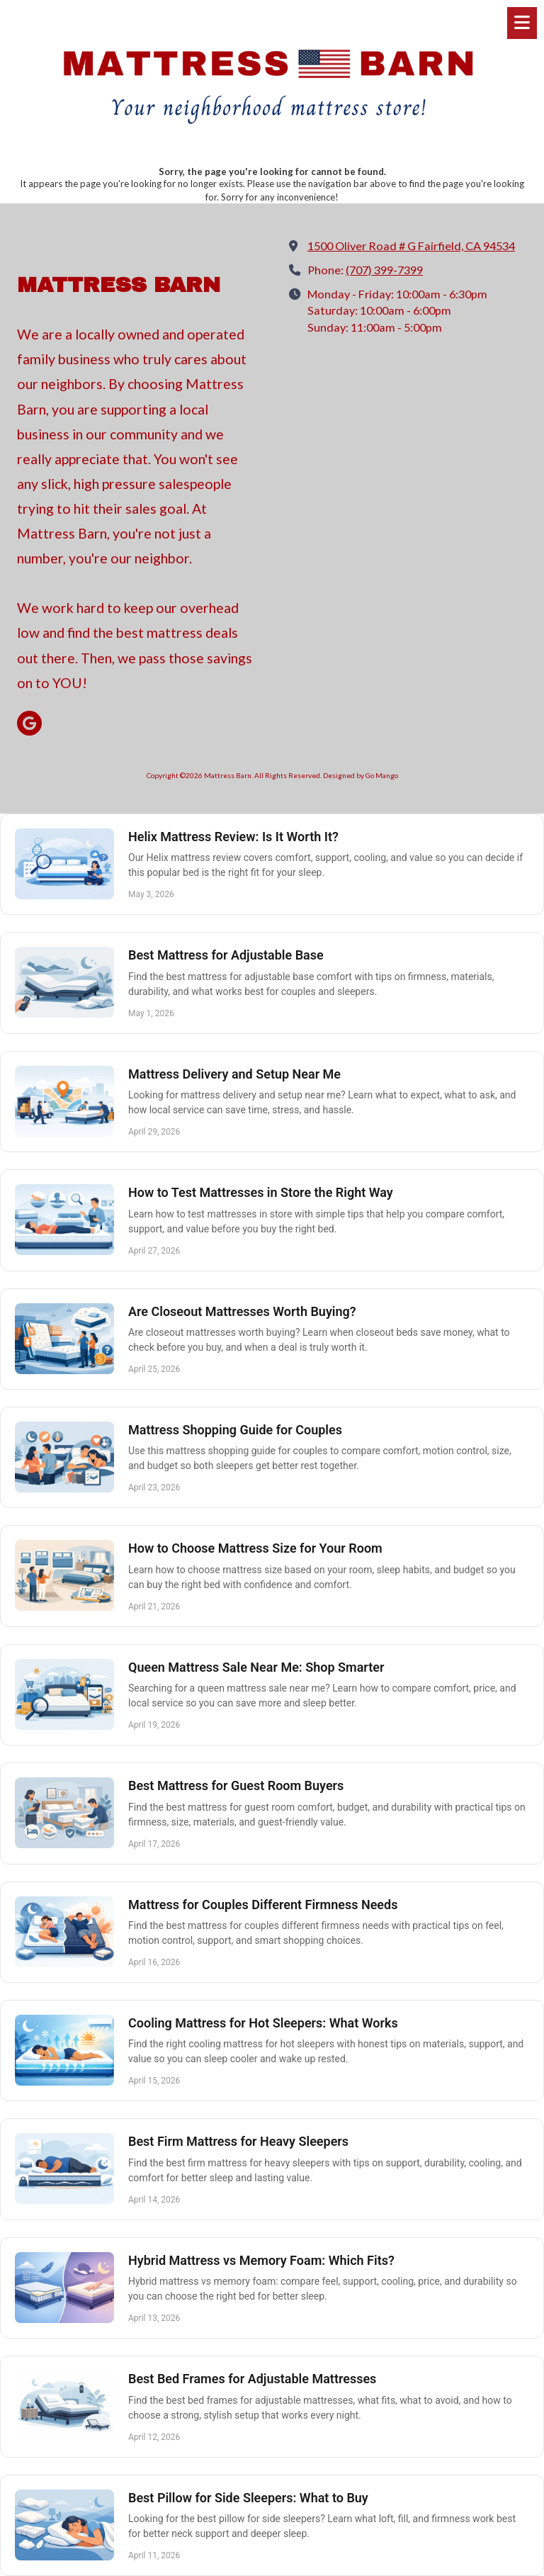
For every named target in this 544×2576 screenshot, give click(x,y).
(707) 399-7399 (384, 269)
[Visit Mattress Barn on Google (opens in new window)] (29, 723)
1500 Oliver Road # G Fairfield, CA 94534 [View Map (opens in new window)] (411, 245)
